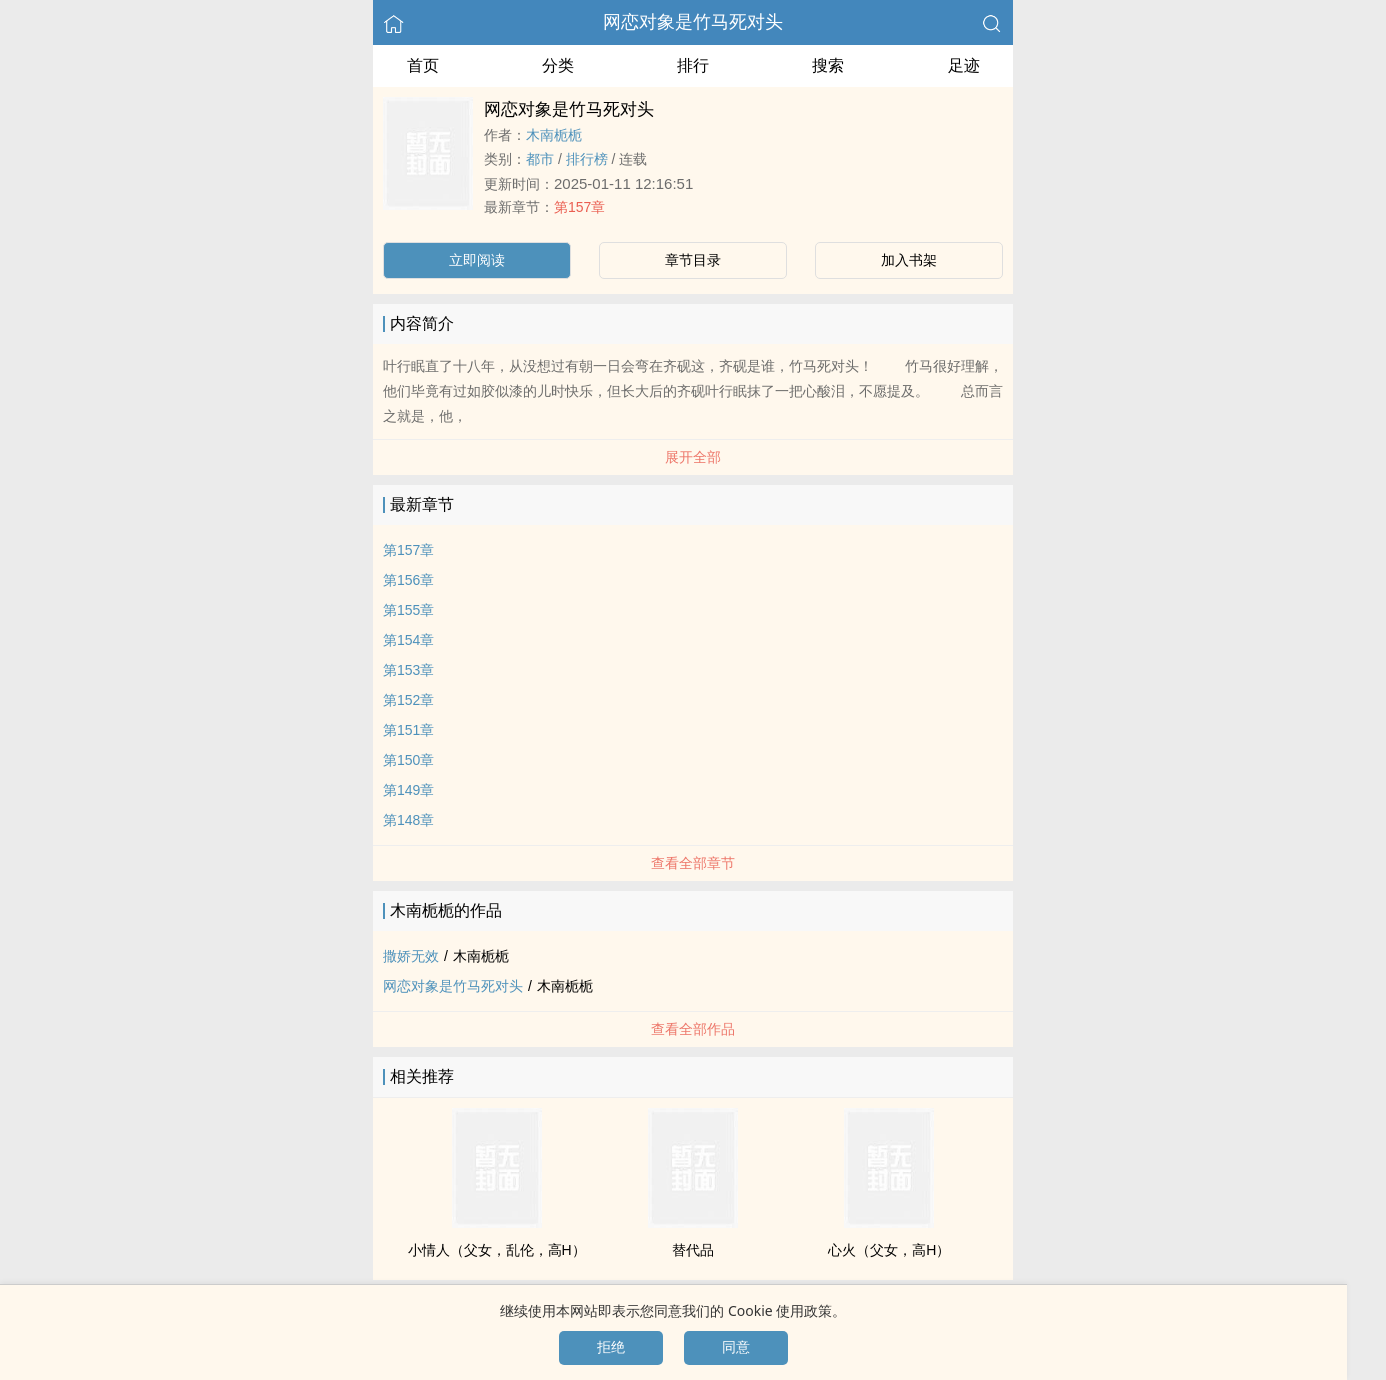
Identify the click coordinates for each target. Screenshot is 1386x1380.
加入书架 (909, 260)
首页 (423, 65)
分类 (558, 65)
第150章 (408, 760)
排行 (693, 65)
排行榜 (587, 159)
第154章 (408, 640)
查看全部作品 (693, 1029)
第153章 (408, 670)
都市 (540, 159)
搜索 (828, 65)
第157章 (579, 207)
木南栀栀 (554, 135)
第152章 (408, 700)
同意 (736, 1347)
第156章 (408, 580)
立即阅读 (477, 260)
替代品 (693, 1250)
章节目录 (693, 260)
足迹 (964, 65)
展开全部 (693, 457)
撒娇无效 (411, 956)
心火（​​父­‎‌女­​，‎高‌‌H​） (889, 1250)
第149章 (408, 790)
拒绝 (611, 1347)
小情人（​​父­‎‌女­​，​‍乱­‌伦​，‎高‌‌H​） (497, 1250)
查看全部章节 (693, 863)
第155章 (408, 610)
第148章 (408, 820)
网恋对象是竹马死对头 (693, 22)
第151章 (408, 730)
